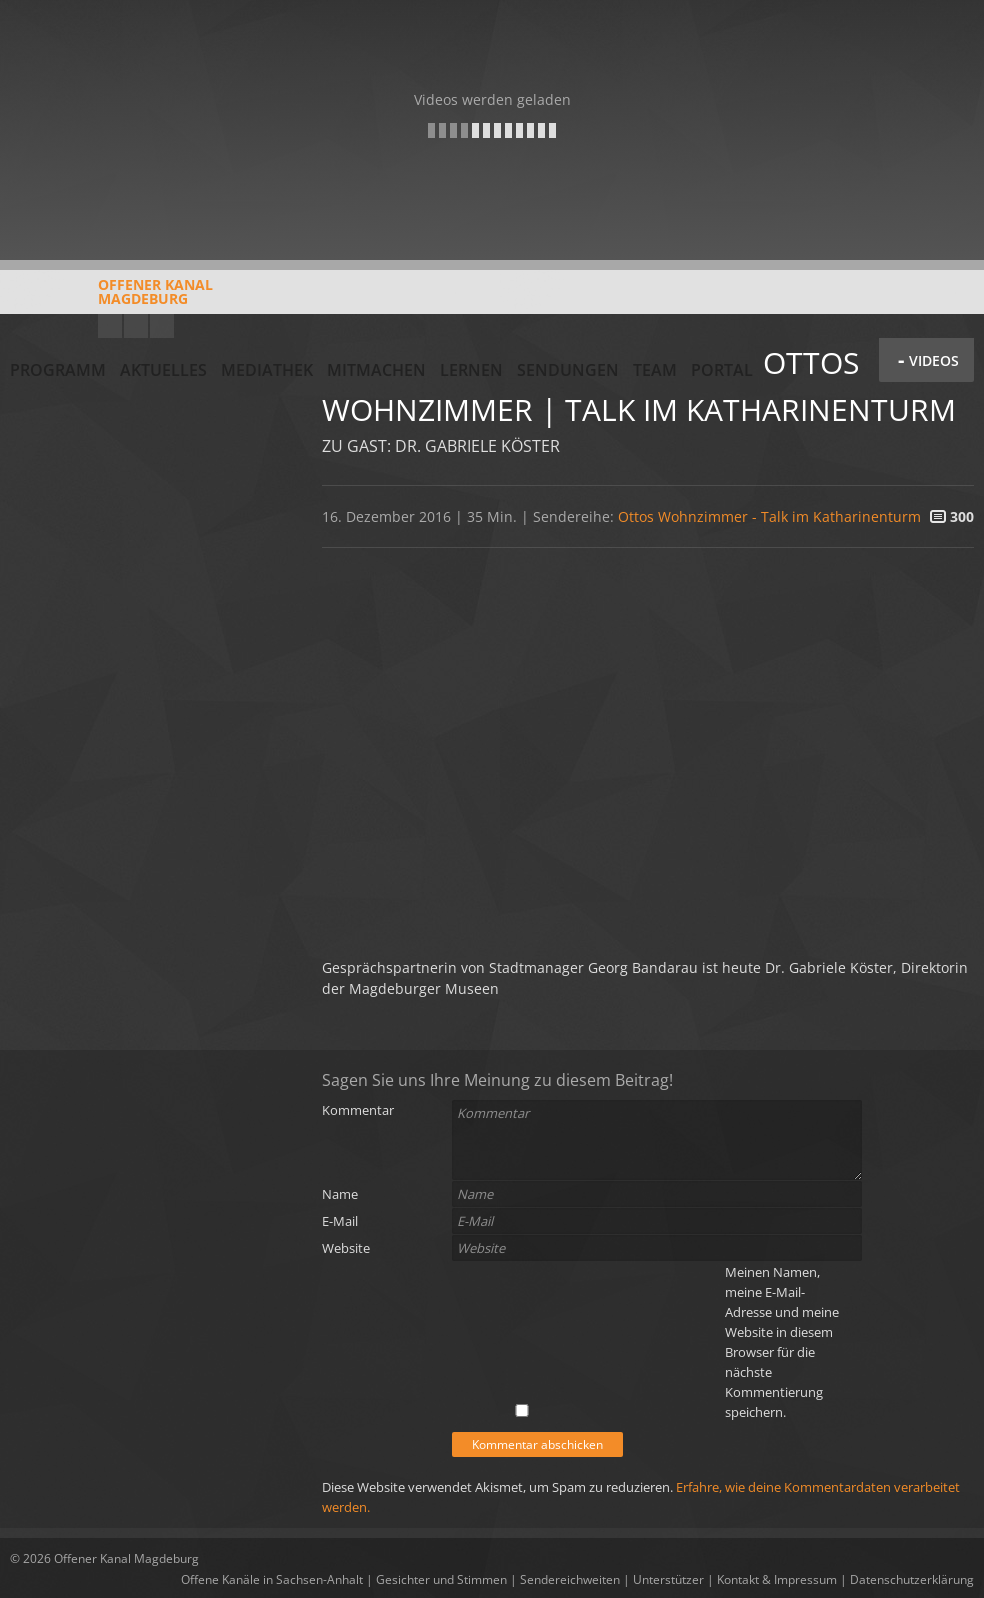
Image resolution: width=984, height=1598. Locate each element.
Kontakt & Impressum (777, 1579)
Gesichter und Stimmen (441, 1579)
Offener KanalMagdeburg (111, 299)
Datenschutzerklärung (912, 1579)
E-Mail (340, 1221)
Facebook (136, 326)
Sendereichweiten (570, 1579)
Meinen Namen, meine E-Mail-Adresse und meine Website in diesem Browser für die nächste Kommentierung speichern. (782, 1342)
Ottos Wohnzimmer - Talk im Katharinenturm (769, 516)
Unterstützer (668, 1579)
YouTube (110, 326)
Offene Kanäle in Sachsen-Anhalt (272, 1579)
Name (340, 1194)
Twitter (162, 326)
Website (346, 1248)
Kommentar (358, 1110)
